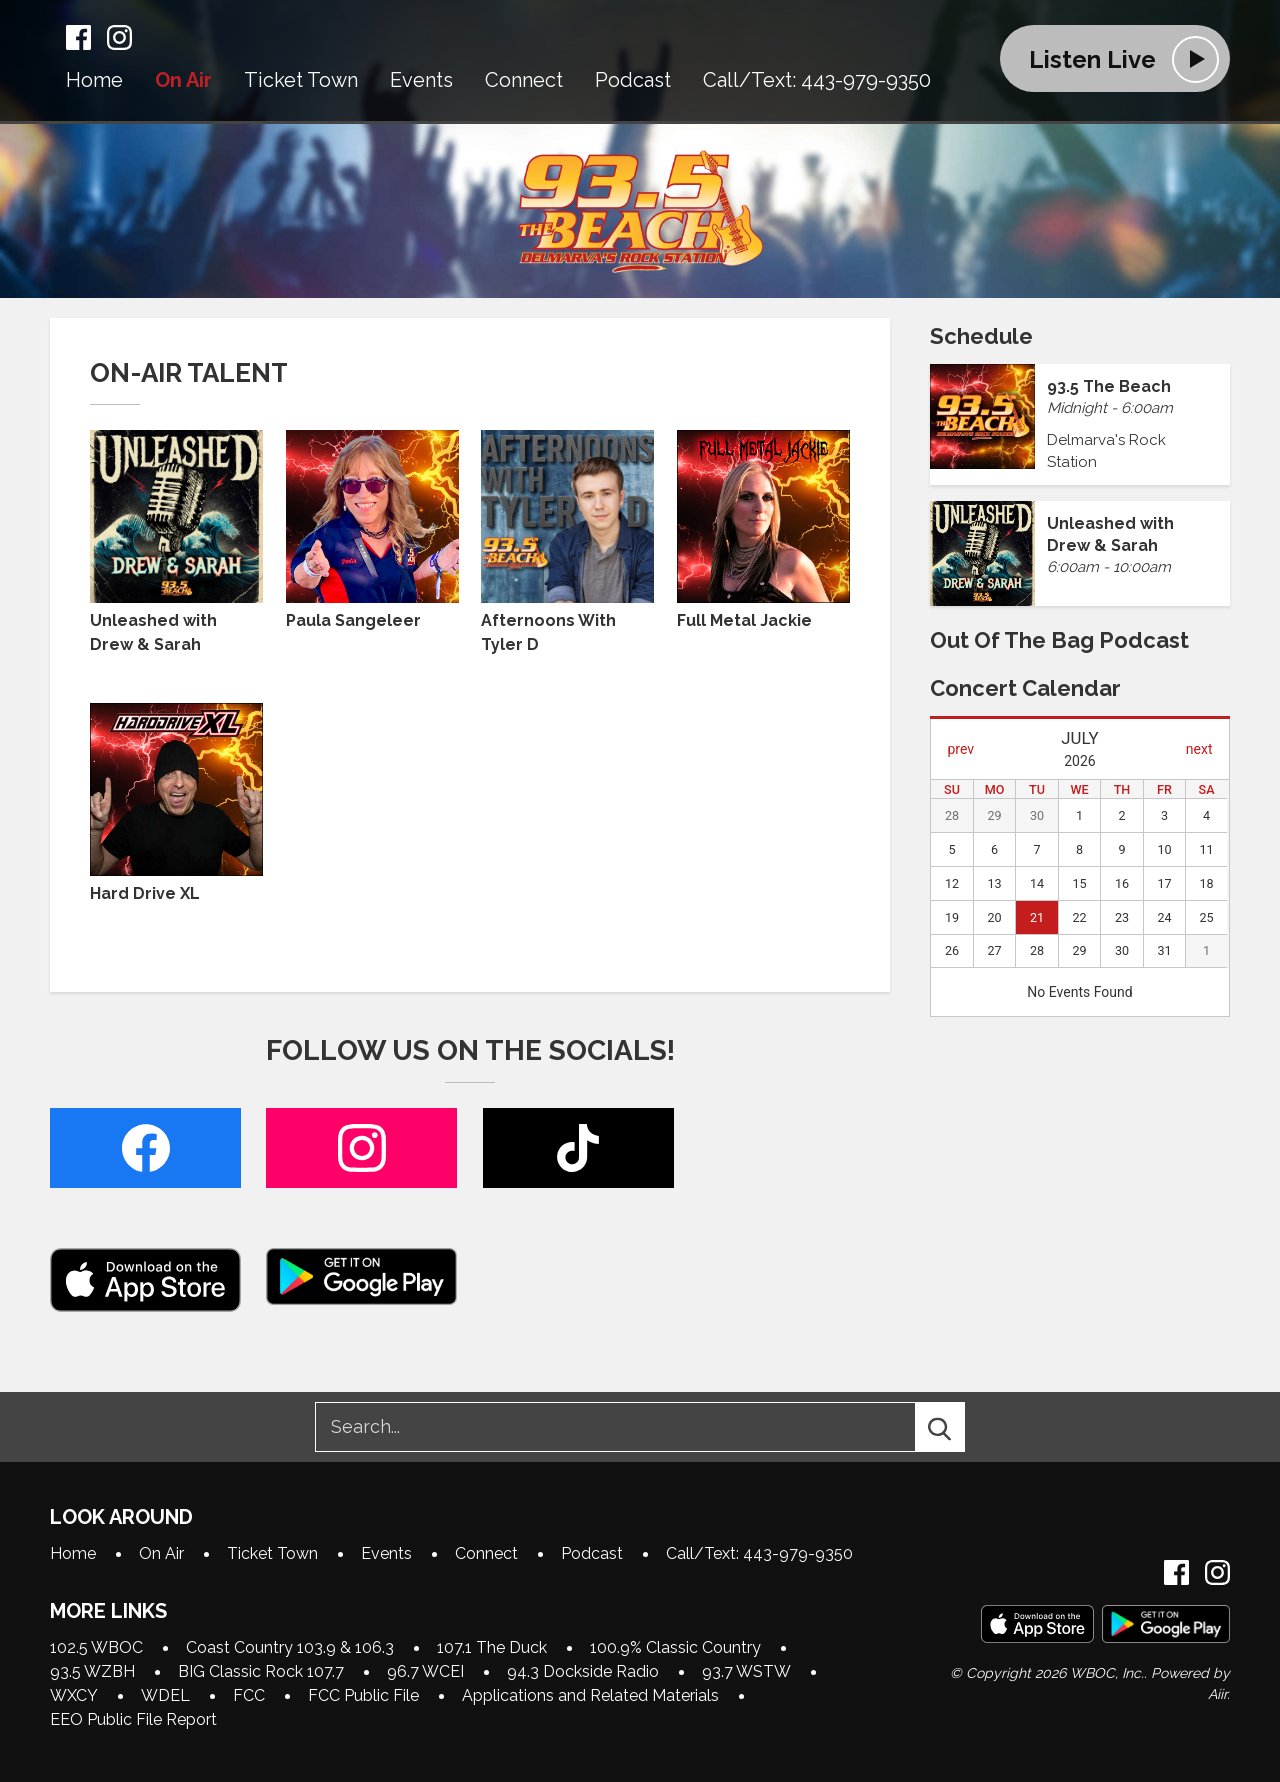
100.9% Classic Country (675, 1647)
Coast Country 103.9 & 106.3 (290, 1647)
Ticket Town (301, 81)
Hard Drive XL (176, 803)
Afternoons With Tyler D (567, 542)
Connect (524, 81)
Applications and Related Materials (590, 1695)
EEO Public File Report (133, 1719)
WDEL (165, 1695)
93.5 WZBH (92, 1671)
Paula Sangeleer (372, 530)
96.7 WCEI (425, 1671)
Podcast (633, 81)
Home (94, 81)
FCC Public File (363, 1695)
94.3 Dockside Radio (583, 1671)
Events (421, 81)
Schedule (981, 336)
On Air (183, 81)
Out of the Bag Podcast (1059, 640)
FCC (249, 1695)
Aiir (1217, 1694)
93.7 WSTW (746, 1671)
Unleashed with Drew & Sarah (176, 542)
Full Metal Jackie (763, 530)
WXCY (74, 1695)
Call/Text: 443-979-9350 (817, 81)
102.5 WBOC (96, 1647)
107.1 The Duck (492, 1647)
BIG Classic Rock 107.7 (261, 1671)
